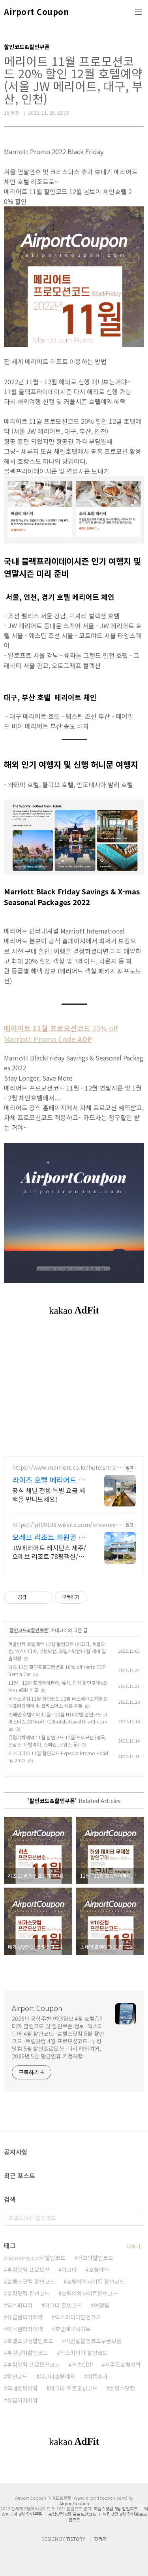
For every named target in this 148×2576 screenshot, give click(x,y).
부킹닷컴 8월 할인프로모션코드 (107, 2517)
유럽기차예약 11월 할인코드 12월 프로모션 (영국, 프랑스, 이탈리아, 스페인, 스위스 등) (57, 1741)
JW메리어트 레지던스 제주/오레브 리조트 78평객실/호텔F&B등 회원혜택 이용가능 (49, 1552)
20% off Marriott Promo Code (61, 1033)
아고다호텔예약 (57, 2376)
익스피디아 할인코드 (84, 2353)
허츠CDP (82, 2364)
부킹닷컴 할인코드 (28, 2293)
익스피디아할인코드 (78, 2317)
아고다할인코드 (95, 2258)
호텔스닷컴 (122, 2388)
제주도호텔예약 (123, 2364)
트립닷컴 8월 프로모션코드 (72, 2514)
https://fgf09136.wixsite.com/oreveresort (65, 1524)
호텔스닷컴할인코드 (30, 2341)
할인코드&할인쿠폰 (28, 1630)
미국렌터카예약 (25, 2329)
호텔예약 (99, 2270)
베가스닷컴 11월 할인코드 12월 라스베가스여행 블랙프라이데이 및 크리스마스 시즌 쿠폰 (58, 1702)
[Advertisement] (74, 1395)
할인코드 (17, 2376)
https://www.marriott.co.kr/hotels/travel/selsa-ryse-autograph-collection (65, 1467)
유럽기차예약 (22, 2400)
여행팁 (101, 2305)
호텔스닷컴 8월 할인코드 (116, 2508)
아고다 (69, 2270)
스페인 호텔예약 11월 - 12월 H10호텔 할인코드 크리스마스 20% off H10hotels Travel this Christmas (57, 1721)
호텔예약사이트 (73, 2329)
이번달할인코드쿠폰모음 (93, 2341)
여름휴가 (97, 2376)
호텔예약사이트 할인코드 (96, 2281)
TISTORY (75, 2538)
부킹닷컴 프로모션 (28, 2270)
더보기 (133, 2246)
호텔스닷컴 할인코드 (31, 2281)
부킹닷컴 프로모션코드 (33, 2364)
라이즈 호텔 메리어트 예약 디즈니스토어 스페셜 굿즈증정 (48, 1479)
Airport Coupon (36, 12)
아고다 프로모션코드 (73, 2388)
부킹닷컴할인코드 (27, 2353)
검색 (136, 2217)
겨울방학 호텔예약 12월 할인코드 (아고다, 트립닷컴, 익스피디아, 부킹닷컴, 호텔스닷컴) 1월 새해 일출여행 (57, 1650)
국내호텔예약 (22, 2388)
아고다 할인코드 (63, 2305)
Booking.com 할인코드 (36, 2258)
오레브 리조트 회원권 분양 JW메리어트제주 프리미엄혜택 (49, 1537)
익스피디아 (20, 2305)
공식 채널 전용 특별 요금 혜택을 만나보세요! (48, 1494)
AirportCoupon (74, 2503)
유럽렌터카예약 (25, 2317)
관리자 (100, 2538)
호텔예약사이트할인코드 (90, 2293)
